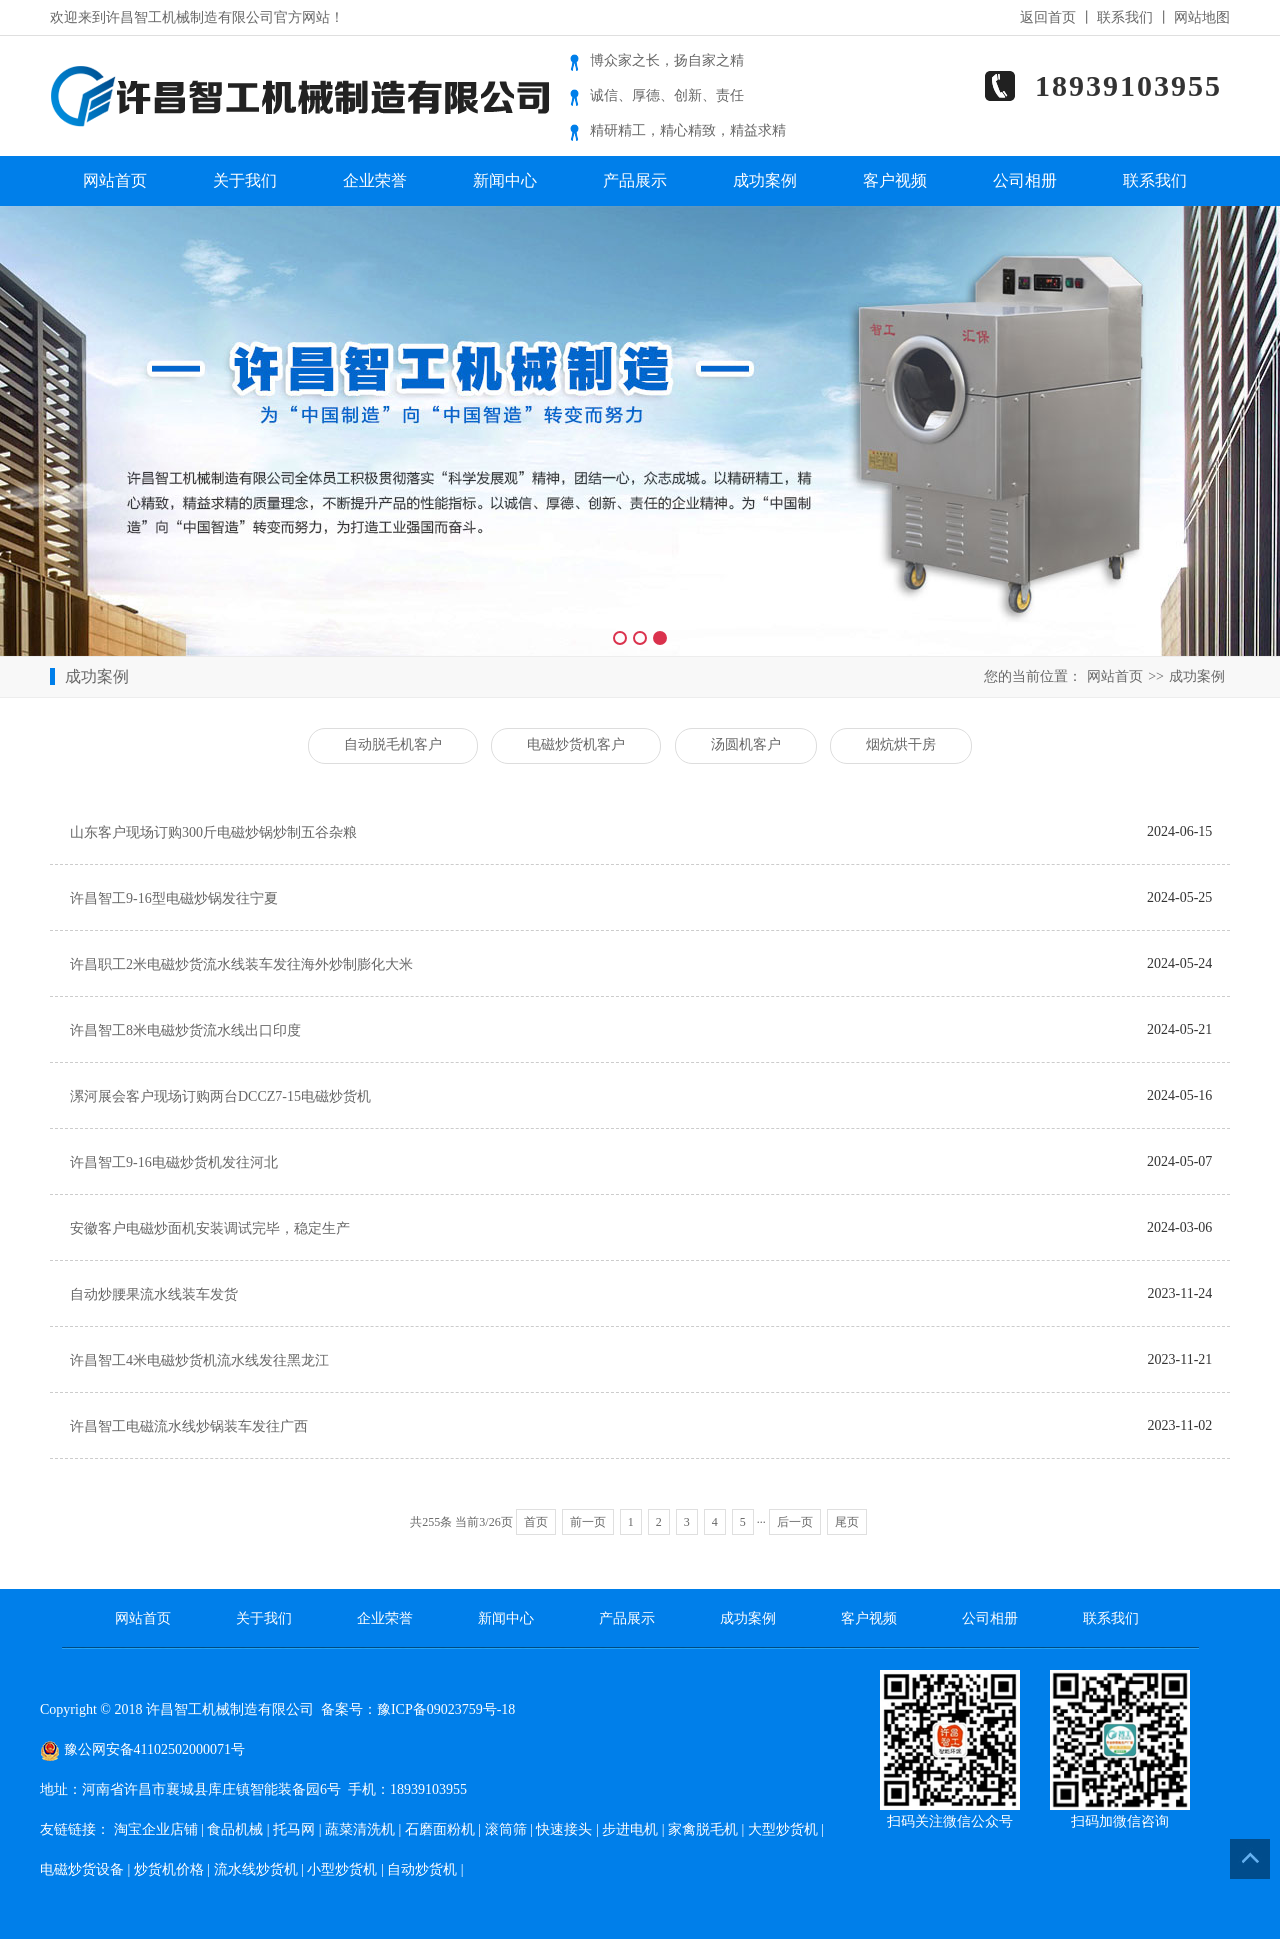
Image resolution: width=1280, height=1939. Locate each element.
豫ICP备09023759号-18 (446, 1709)
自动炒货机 (422, 1869)
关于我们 (245, 180)
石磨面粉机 (440, 1829)
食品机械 (235, 1829)
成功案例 (765, 180)
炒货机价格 (169, 1869)
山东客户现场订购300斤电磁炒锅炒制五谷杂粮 (213, 832)
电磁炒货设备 (82, 1869)
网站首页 (115, 180)
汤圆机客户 (746, 744)
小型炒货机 (342, 1869)
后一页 (795, 1522)
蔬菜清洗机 (360, 1829)
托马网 (294, 1829)
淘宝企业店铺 (156, 1829)
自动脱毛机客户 (393, 744)
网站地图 (1202, 17)
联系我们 (1125, 17)
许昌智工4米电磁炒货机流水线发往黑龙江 (199, 1360)
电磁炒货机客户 (576, 744)
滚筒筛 (506, 1829)
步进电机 (630, 1829)
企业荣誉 (375, 180)
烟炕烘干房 (901, 744)
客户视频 (895, 180)
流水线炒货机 (256, 1869)
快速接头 (564, 1829)
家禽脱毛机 (703, 1829)
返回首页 (1048, 17)
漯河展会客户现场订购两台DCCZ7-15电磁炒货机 (220, 1096)
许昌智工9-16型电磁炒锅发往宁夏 (174, 898)
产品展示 (635, 180)
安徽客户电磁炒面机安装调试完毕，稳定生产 (210, 1228)
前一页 (588, 1522)
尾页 (847, 1522)
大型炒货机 (783, 1829)
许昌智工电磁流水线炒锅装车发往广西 (189, 1426)
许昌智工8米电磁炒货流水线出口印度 (185, 1030)
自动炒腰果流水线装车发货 (154, 1294)
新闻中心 (505, 180)
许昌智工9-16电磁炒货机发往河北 (174, 1162)
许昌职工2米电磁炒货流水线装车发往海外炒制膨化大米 (241, 964)
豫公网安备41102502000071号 (142, 1749)
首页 (536, 1522)
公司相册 (1025, 180)
